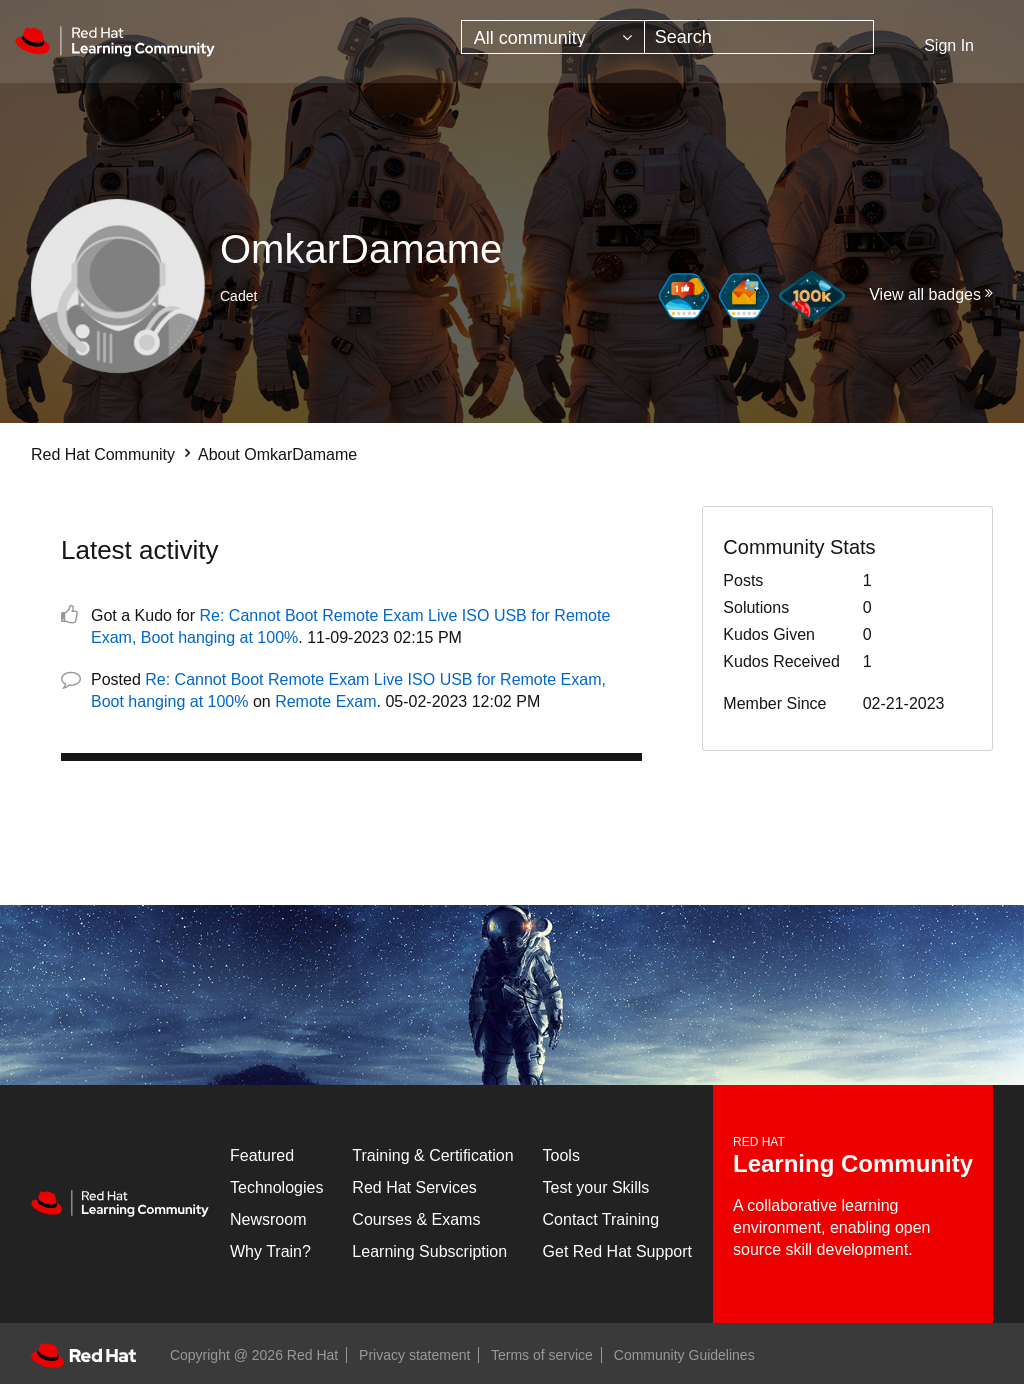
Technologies (276, 1187)
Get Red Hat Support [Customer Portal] (617, 1251)
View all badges (925, 294)
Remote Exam (325, 701)
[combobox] (759, 37)
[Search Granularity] (553, 37)
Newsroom (268, 1219)
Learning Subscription (429, 1251)
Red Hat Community (103, 454)
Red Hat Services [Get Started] (414, 1187)
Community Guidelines (684, 1355)
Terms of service (542, 1355)
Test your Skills (596, 1187)
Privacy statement (414, 1355)
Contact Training (601, 1219)
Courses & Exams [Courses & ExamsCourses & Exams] (416, 1219)
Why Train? (270, 1251)
